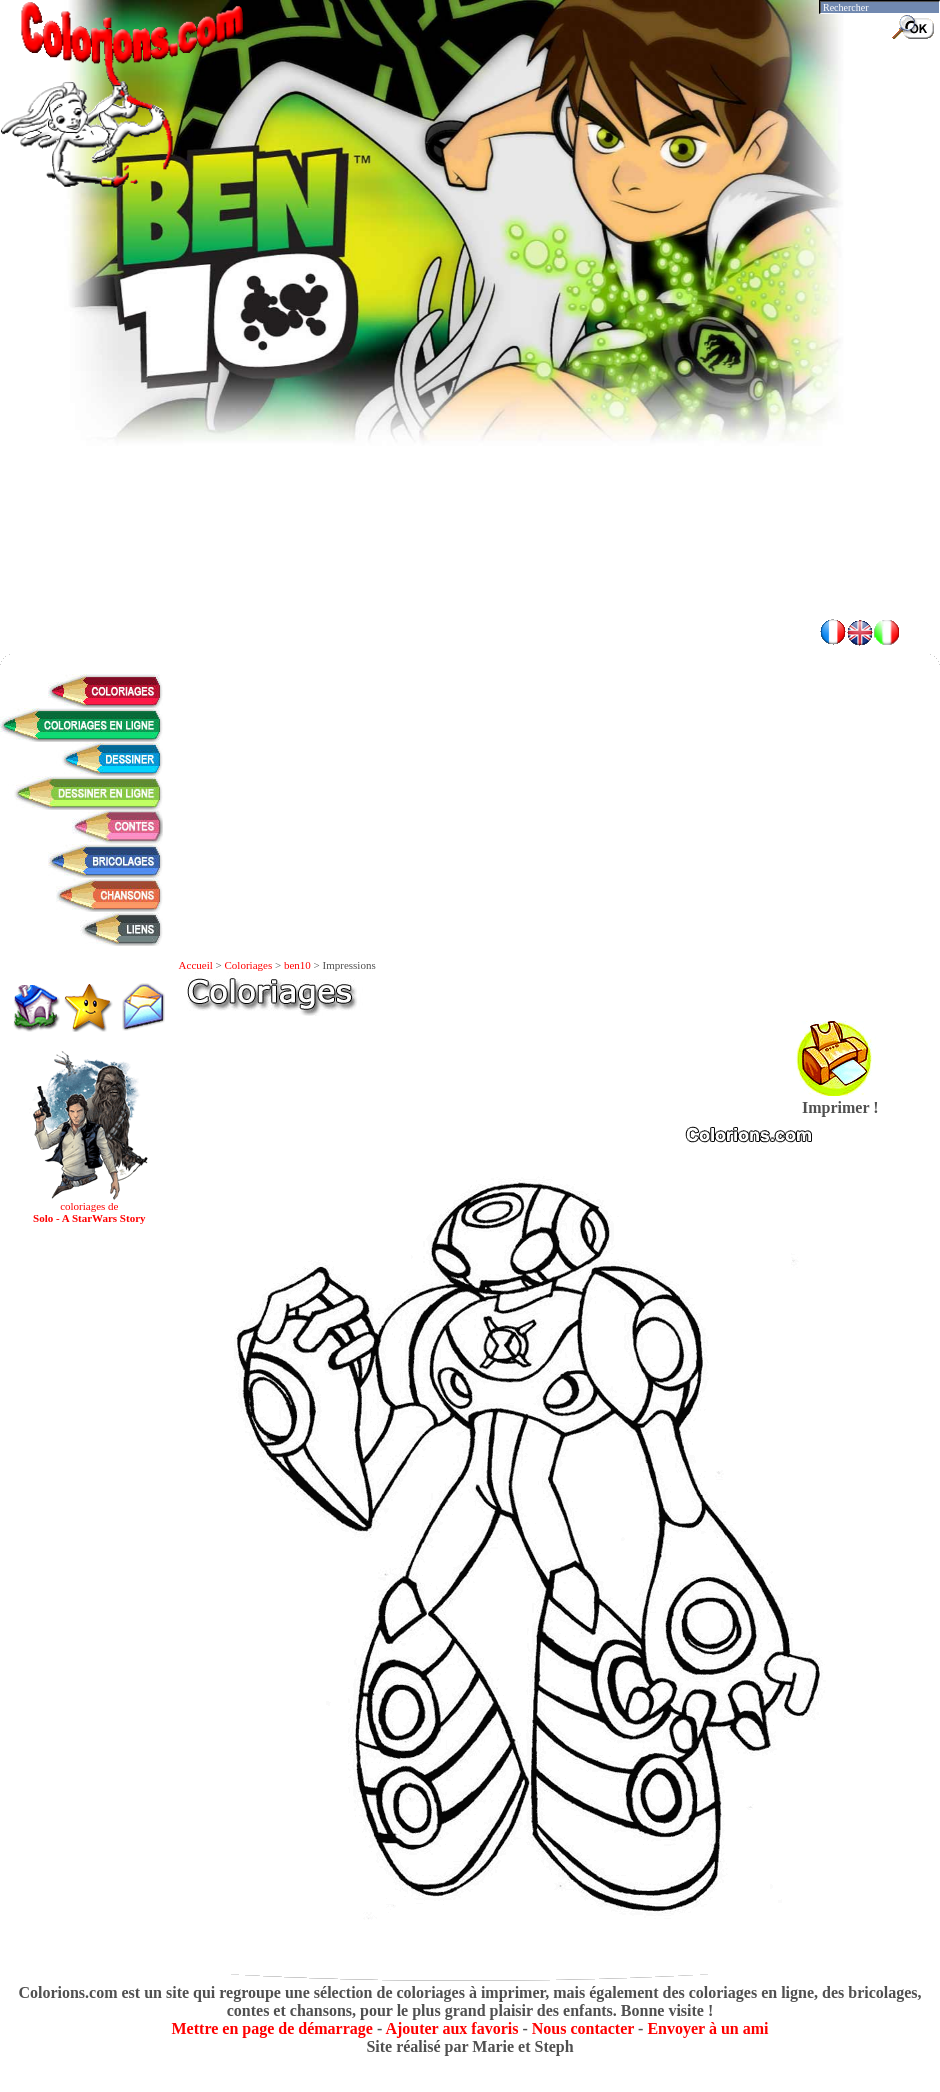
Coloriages (249, 965)
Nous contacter (583, 2028)
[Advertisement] (470, 460)
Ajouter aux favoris (451, 2028)
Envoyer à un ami (707, 2028)
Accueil (196, 965)
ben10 (297, 965)
